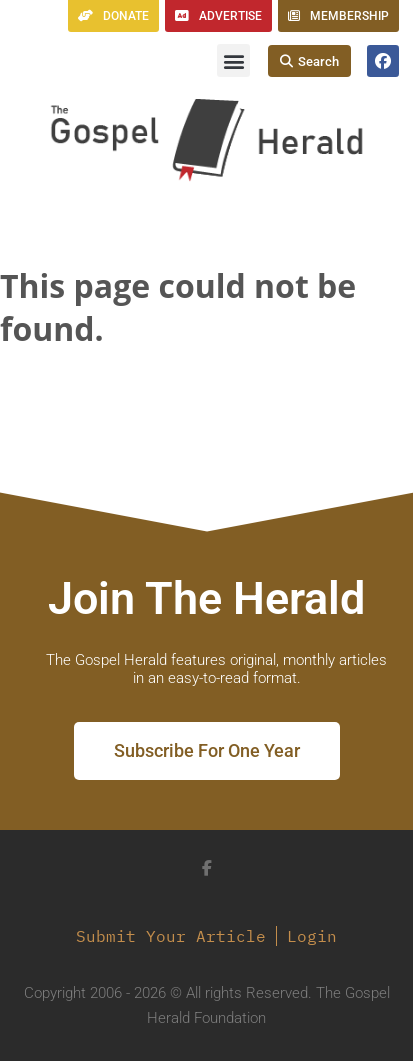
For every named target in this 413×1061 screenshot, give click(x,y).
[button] (233, 60)
